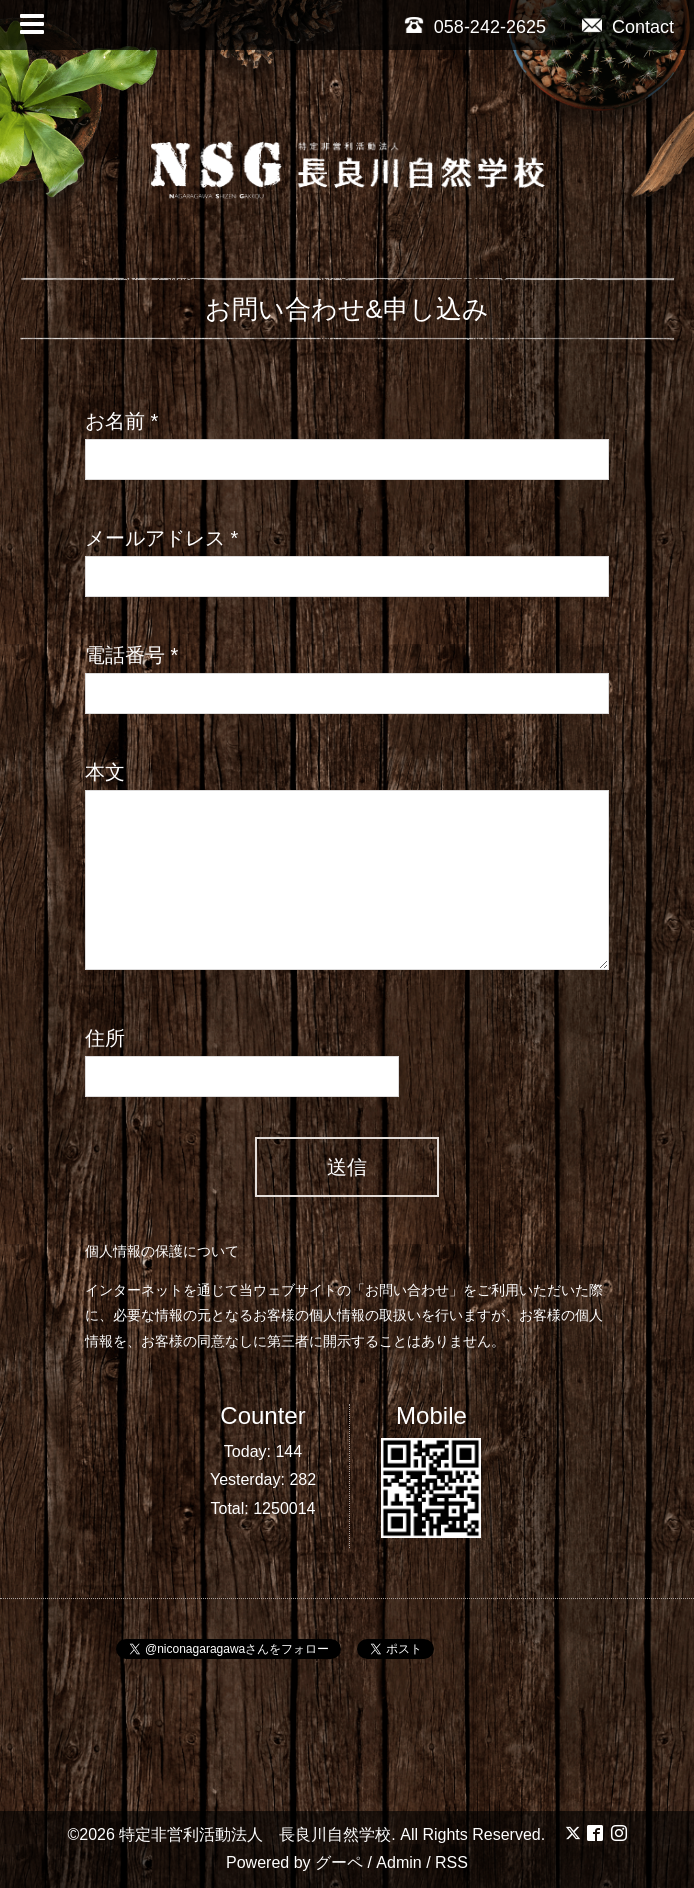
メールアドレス (161, 538)
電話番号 (131, 655)
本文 (105, 772)
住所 (105, 1038)
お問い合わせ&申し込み (346, 309)
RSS (451, 1862)
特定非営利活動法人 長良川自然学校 (255, 1834)
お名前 (121, 421)
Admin (398, 1862)
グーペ (339, 1862)
